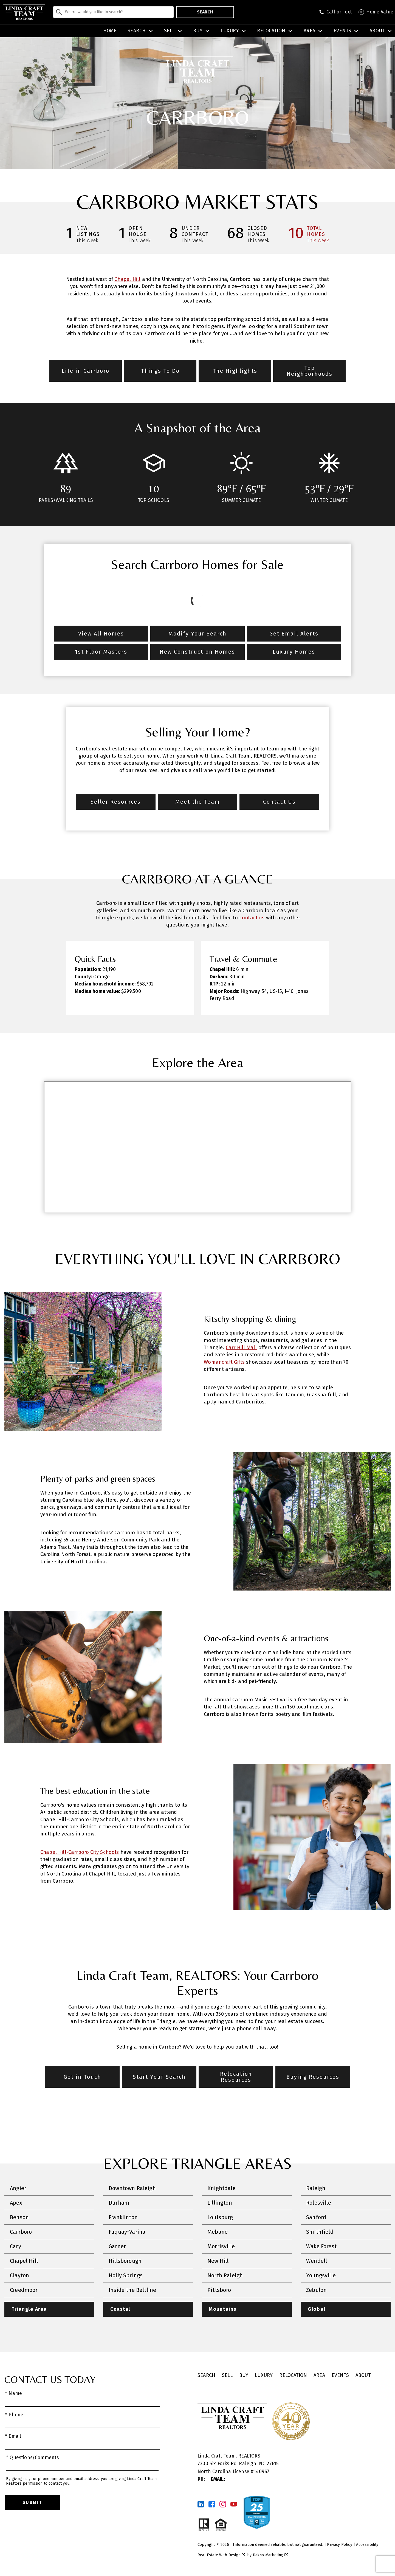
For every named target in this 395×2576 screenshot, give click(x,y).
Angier (18, 2188)
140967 (261, 2472)
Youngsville (321, 2275)
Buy (244, 2375)
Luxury (264, 2375)
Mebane (217, 2231)
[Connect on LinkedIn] (201, 2504)
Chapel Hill (127, 279)
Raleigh (315, 2188)
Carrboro (21, 2231)
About (363, 2375)
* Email (13, 2436)
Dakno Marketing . (271, 2555)
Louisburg (220, 2217)
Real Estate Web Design (221, 2555)
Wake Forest (321, 2246)
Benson (19, 2217)
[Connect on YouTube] (233, 2504)
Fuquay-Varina (127, 2231)
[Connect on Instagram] (222, 2504)
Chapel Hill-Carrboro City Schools (79, 1852)
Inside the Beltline (132, 2290)
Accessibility (367, 2544)
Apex (16, 2202)
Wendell (316, 2261)
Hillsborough (125, 2261)
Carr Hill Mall (241, 1348)
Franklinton (123, 2217)
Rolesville (318, 2202)
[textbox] (116, 12)
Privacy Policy (339, 2544)
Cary (15, 2246)
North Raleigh (225, 2275)
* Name (13, 2393)
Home (110, 31)
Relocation (293, 2375)
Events (340, 2375)
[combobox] (113, 12)
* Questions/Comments (32, 2458)
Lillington (219, 2202)
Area (319, 2375)
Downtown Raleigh (132, 2188)
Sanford (316, 2217)
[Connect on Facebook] (211, 2504)
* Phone (14, 2415)
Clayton (19, 2275)
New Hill (217, 2261)
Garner (117, 2246)
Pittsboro (219, 2290)
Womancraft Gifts (224, 1362)
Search (205, 12)
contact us (252, 918)
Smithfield (320, 2231)
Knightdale (221, 2188)
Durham (119, 2202)
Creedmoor (24, 2290)
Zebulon (316, 2290)
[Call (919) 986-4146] (335, 12)
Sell (227, 2375)
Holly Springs (126, 2275)
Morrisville (221, 2246)
